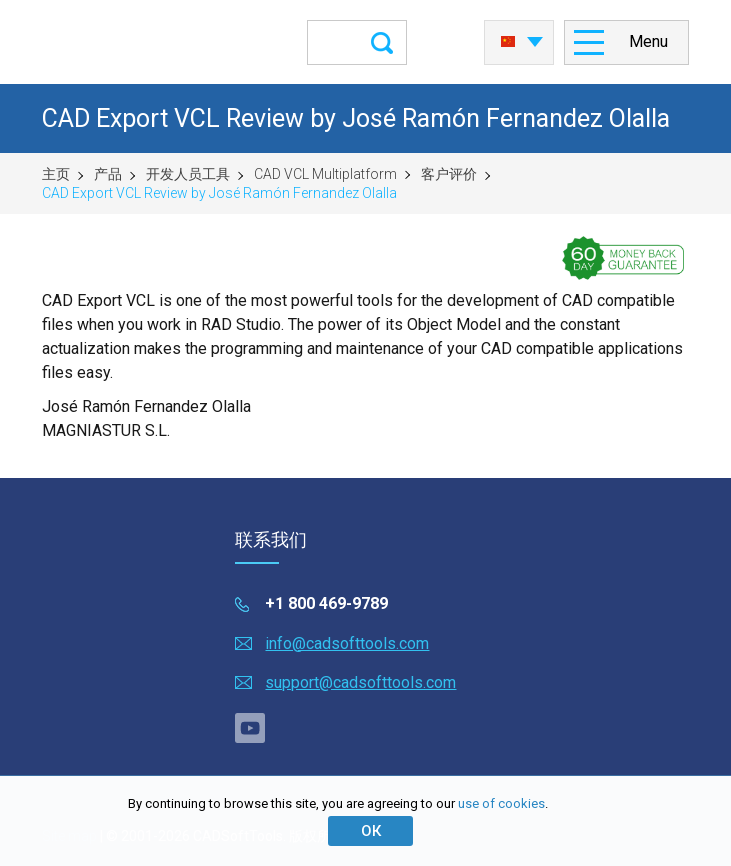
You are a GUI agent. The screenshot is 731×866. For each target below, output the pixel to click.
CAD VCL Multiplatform (325, 174)
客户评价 (449, 174)
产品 (108, 174)
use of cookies (501, 803)
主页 (56, 174)
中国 (508, 42)
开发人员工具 (188, 174)
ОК (371, 831)
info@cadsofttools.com (347, 643)
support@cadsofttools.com (360, 682)
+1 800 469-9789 (326, 603)
